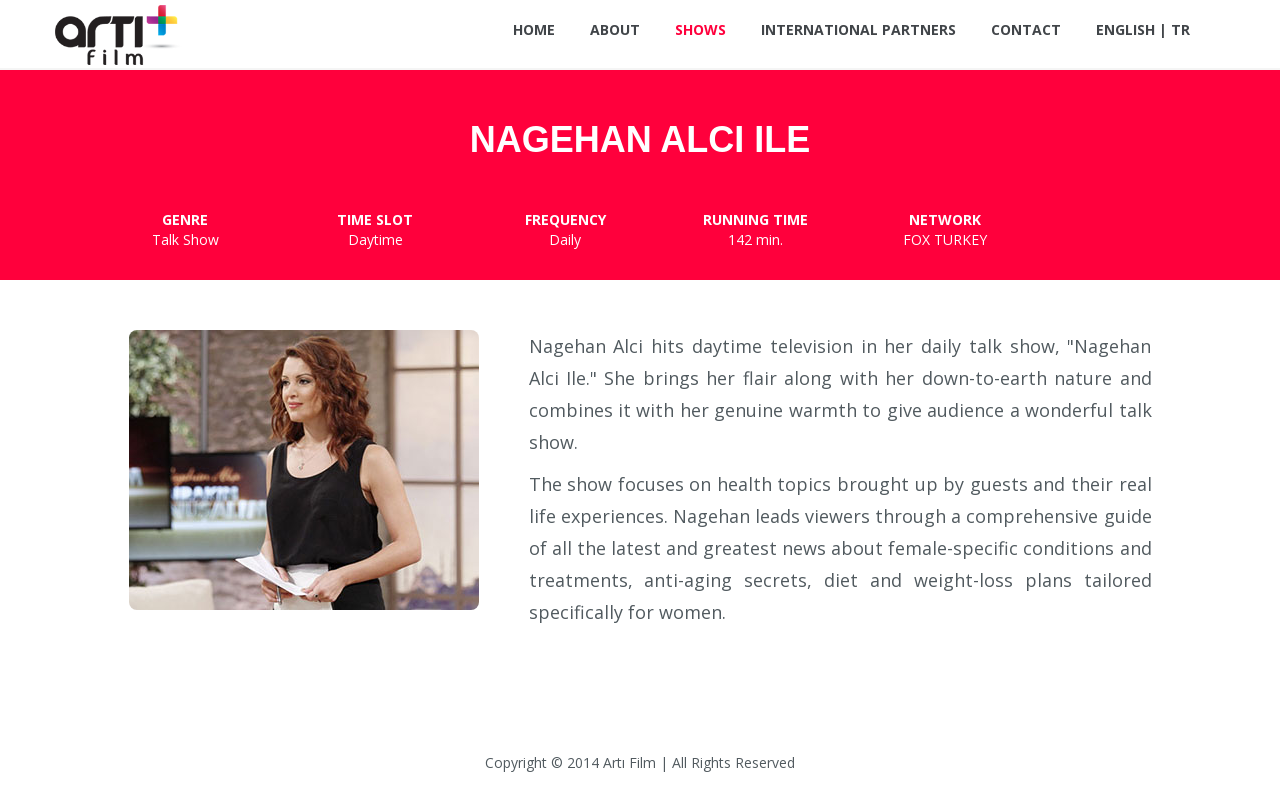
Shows (700, 29)
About (615, 29)
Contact (1026, 29)
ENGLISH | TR (1143, 29)
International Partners (858, 29)
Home (534, 29)
